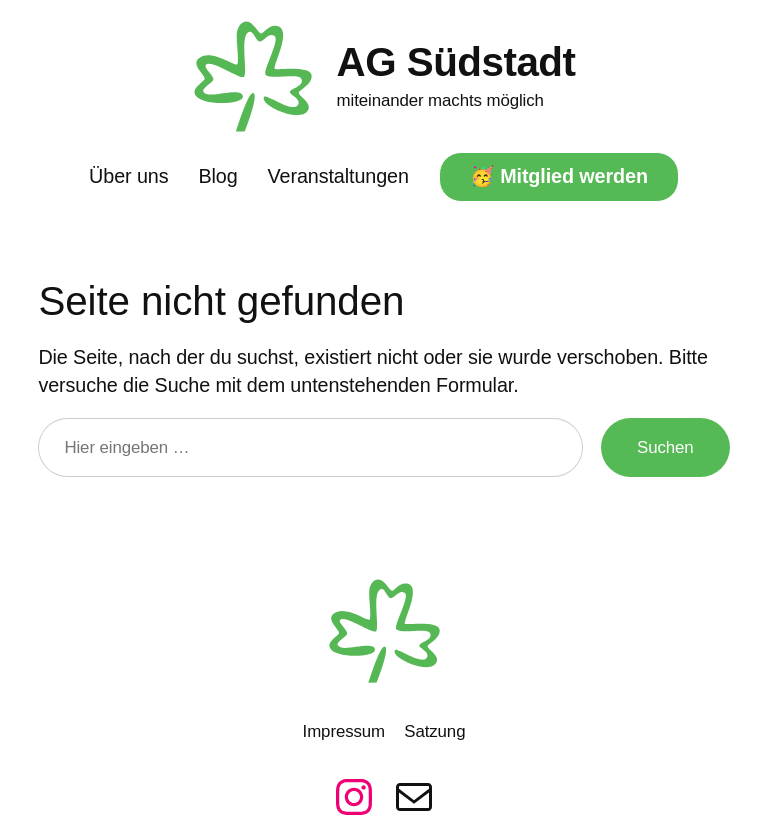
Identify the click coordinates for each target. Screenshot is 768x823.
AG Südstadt (456, 62)
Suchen (665, 447)
